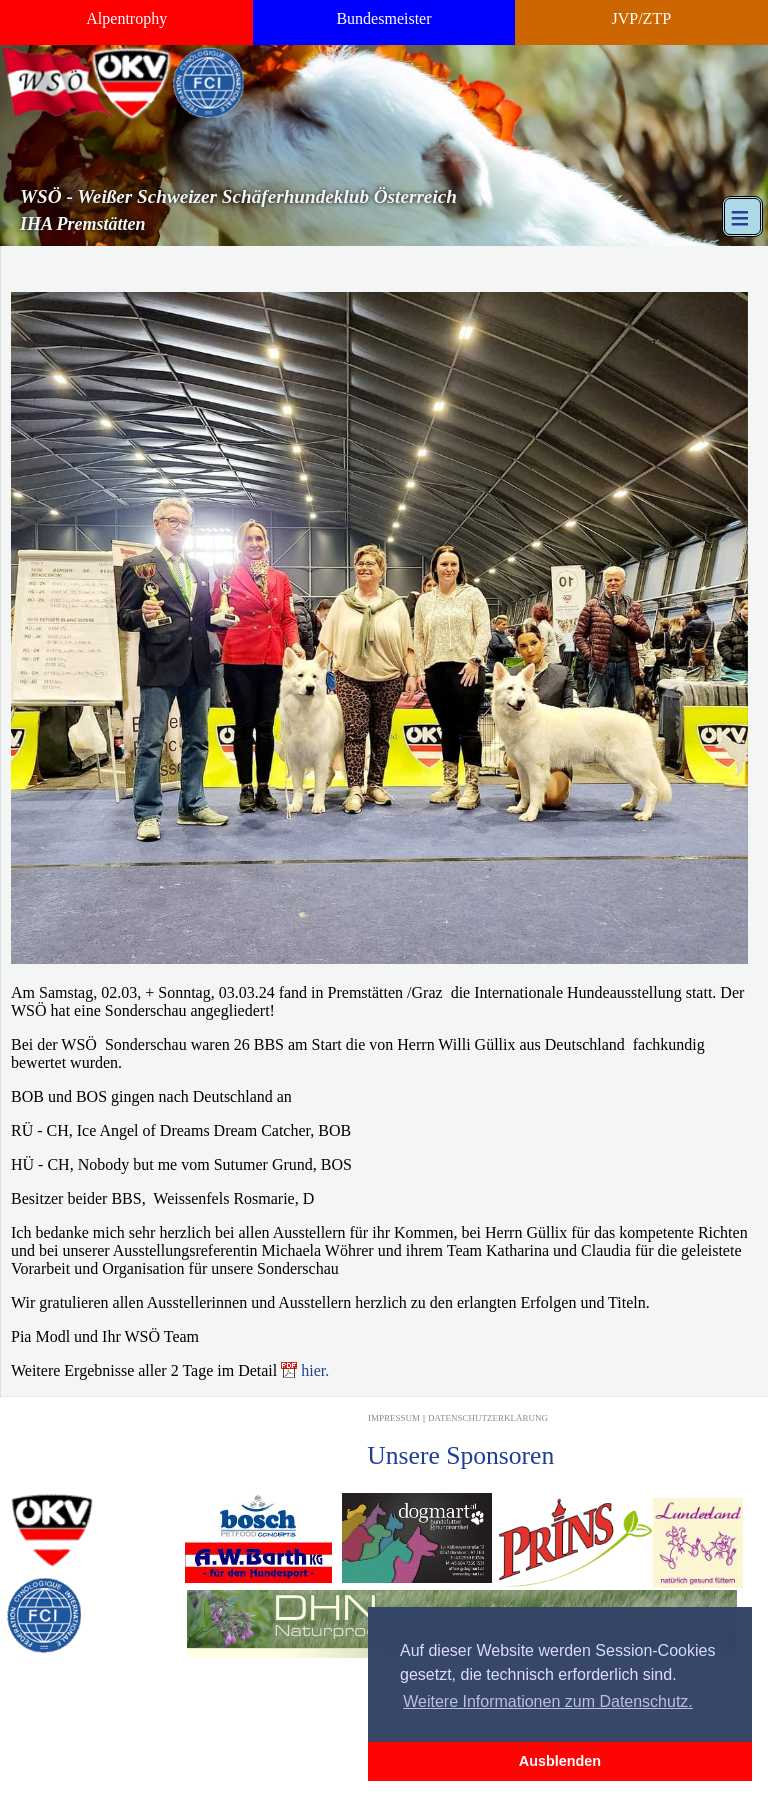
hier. (315, 1370)
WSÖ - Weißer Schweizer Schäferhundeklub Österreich (238, 196)
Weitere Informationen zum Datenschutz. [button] (548, 1701)
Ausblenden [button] (560, 1761)
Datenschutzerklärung (488, 1418)
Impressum (394, 1418)
